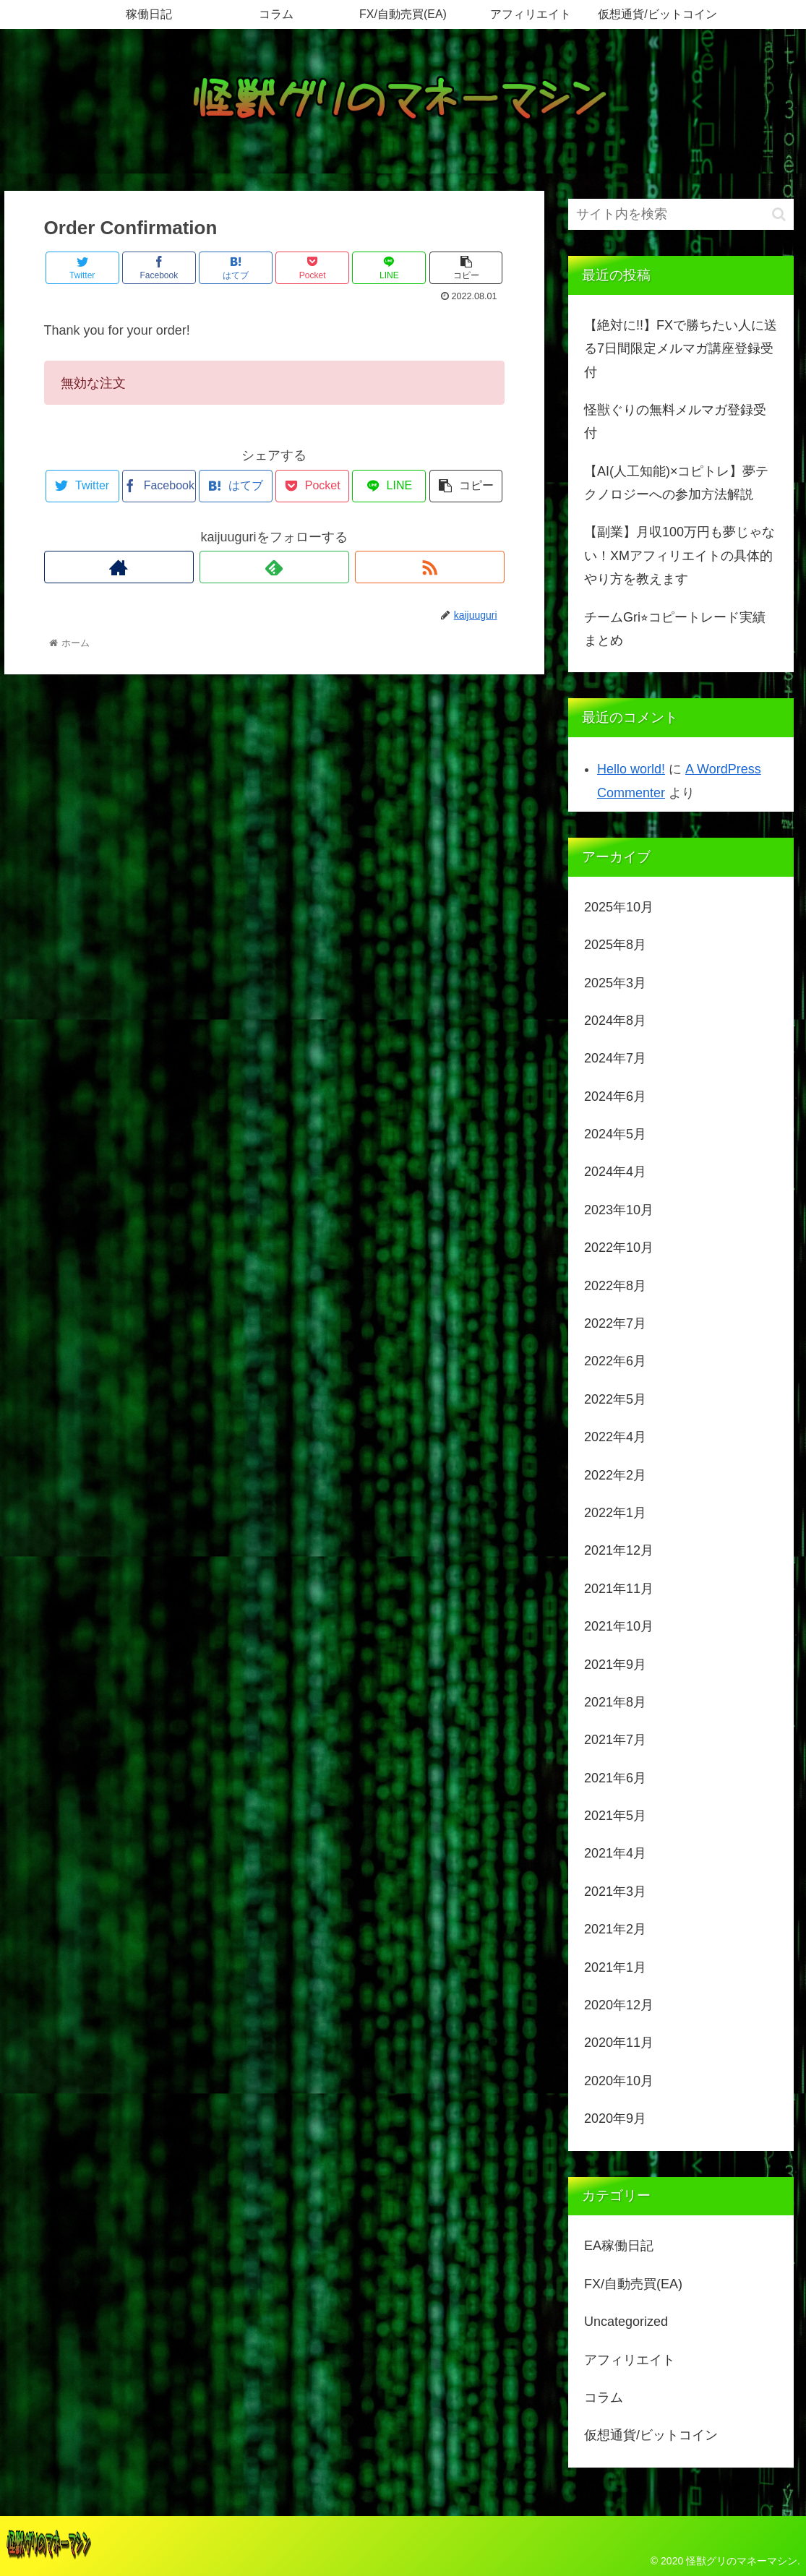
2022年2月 (615, 1475)
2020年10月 (618, 2081)
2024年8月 (615, 1020)
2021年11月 (618, 1588)
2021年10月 (618, 1626)
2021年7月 (615, 1740)
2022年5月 (615, 1399)
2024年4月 (615, 1171)
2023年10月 (618, 1210)
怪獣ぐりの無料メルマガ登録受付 (675, 421)
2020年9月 (615, 2118)
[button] (779, 214)
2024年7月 (615, 1058)
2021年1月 (615, 1967)
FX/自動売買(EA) (633, 2284)
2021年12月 (618, 1550)
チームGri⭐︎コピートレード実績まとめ (675, 629)
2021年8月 (615, 1702)
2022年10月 (618, 1247)
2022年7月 (615, 1323)
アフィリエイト (629, 2360)
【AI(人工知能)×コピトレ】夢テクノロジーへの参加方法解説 (676, 483)
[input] (681, 214)
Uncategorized (626, 2321)
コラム (603, 2397)
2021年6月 (615, 1778)
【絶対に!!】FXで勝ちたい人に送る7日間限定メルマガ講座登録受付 (680, 348)
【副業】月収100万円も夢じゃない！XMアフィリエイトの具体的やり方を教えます (679, 555)
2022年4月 (615, 1437)
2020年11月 (618, 2042)
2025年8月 (615, 944)
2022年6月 (615, 1361)
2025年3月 (615, 983)
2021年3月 (615, 1891)
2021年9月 (615, 1664)
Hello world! (631, 769)
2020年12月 (618, 2005)
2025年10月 (618, 907)
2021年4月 (615, 1853)
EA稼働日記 (618, 2245)
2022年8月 (615, 1286)
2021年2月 (615, 1929)
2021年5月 (615, 1815)
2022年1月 (615, 1513)
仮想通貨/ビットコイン (651, 2435)
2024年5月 (615, 1134)
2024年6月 (615, 1096)
